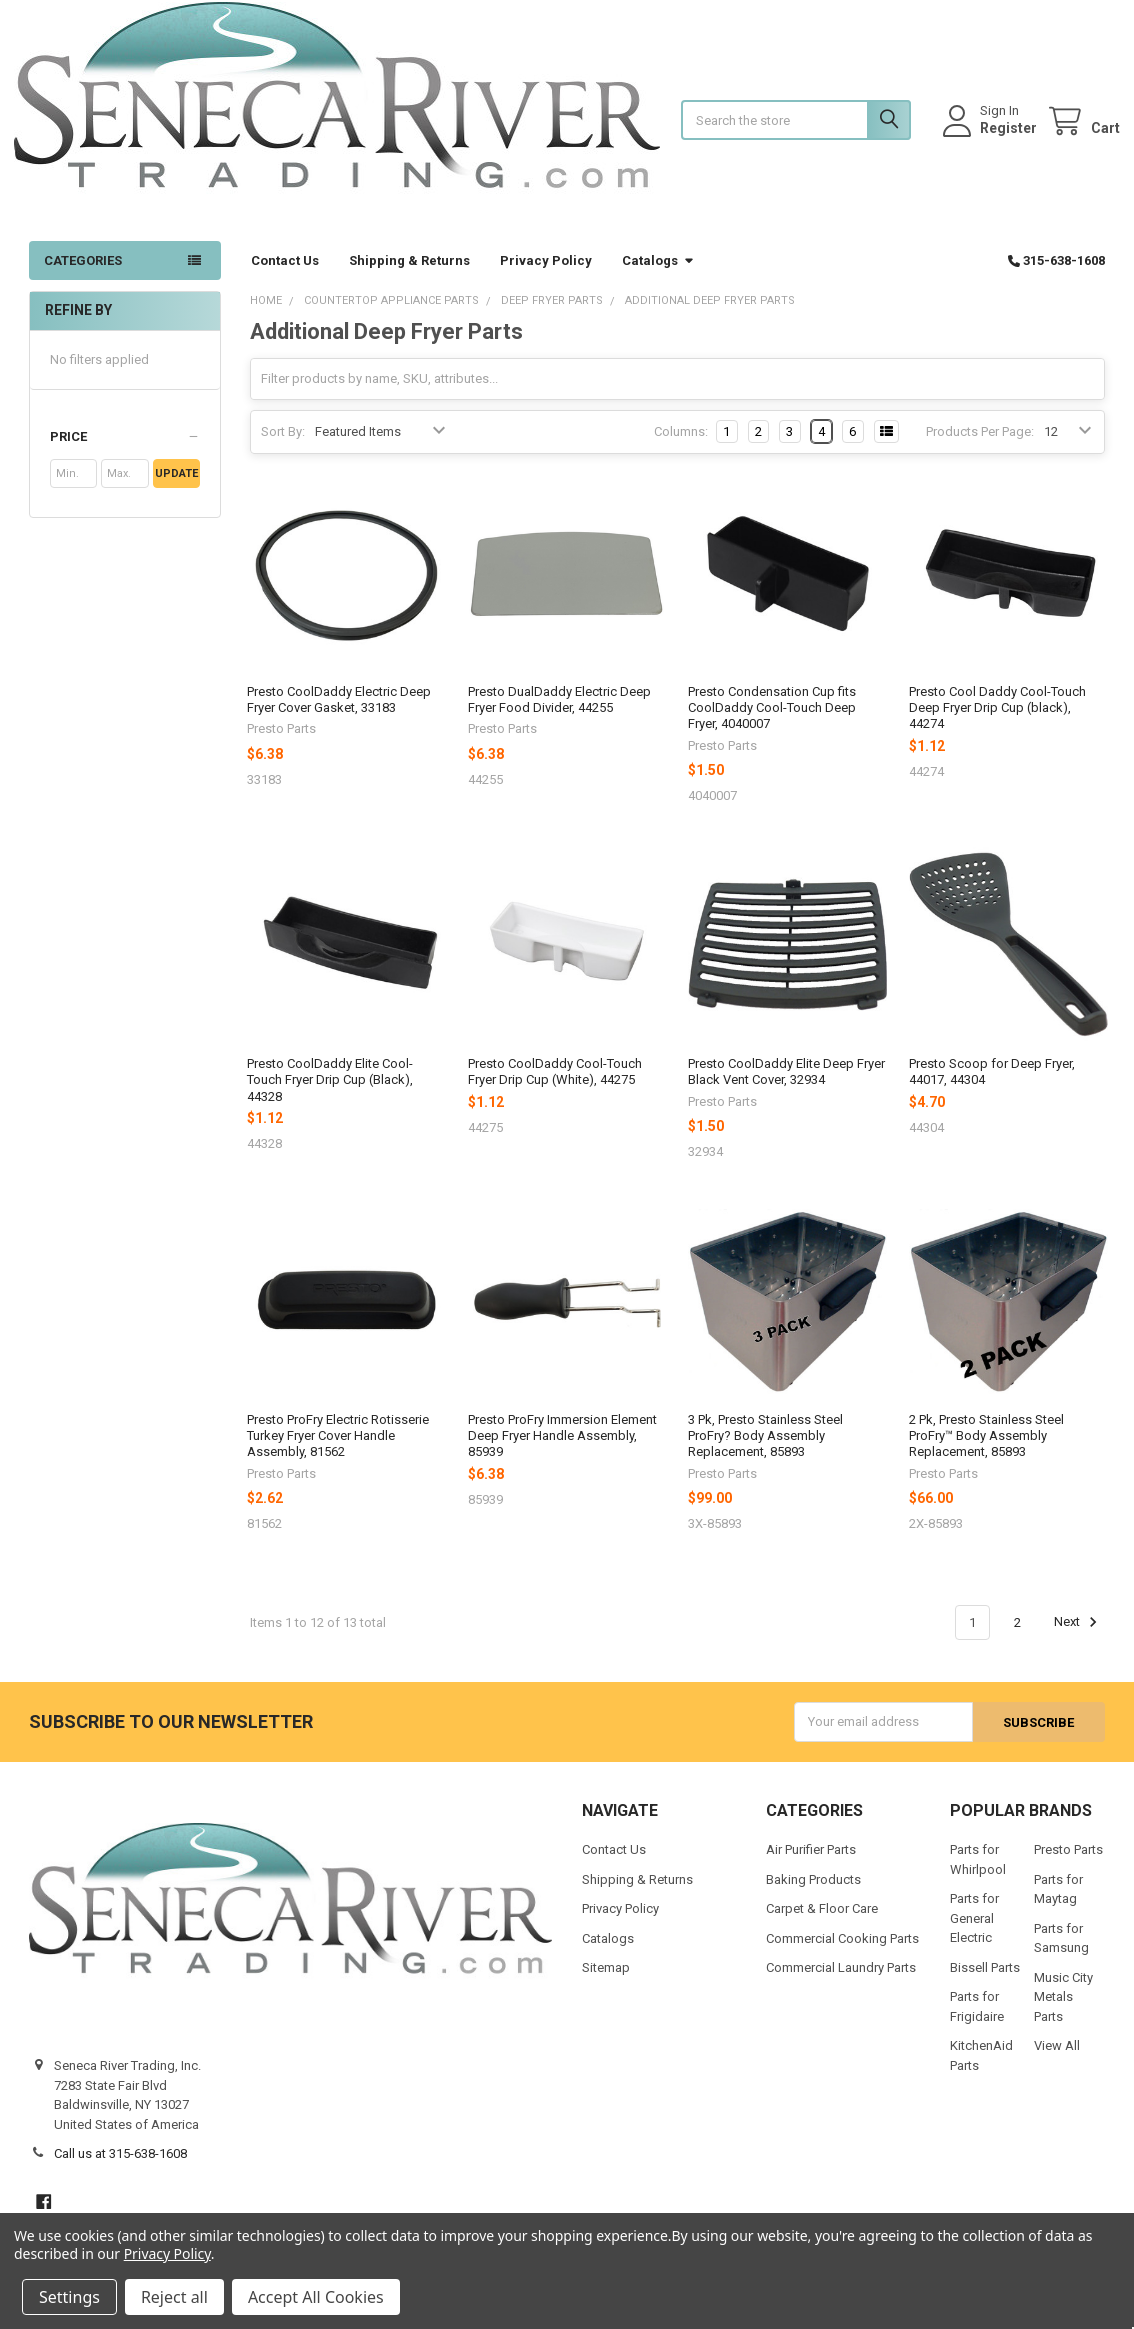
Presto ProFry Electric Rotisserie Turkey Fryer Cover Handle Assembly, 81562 (338, 1451)
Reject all (174, 2297)
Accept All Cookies (316, 2297)
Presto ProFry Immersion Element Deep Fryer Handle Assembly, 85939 (562, 1451)
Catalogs (658, 275)
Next (1078, 1638)
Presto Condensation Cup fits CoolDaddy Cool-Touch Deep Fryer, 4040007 (772, 723)
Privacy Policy (546, 275)
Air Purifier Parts (811, 1864)
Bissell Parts (985, 1981)
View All (1057, 2060)
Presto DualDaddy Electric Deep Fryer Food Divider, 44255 (559, 714)
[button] (125, 453)
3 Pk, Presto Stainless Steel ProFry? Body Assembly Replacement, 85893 (765, 1451)
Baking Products (813, 1893)
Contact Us (285, 275)
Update (176, 489)
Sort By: (283, 446)
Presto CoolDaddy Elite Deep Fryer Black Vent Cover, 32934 (786, 1086)
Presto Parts (1068, 1864)
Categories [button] (83, 275)
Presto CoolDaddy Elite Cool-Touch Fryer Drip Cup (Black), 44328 (330, 1095)
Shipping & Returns (409, 275)
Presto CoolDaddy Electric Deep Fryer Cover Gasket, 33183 (339, 714)
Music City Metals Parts (1063, 2011)
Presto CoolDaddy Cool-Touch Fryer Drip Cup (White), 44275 (555, 1086)
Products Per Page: (980, 446)
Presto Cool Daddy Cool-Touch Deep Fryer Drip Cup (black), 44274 (997, 723)
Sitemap (606, 1982)
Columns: (681, 446)
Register (993, 135)
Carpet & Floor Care (822, 1923)
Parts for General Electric (974, 1933)
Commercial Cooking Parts (842, 1952)
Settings (69, 2297)
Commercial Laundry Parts (841, 1982)
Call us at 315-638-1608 (120, 2168)
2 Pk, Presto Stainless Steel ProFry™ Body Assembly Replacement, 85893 (986, 1451)
